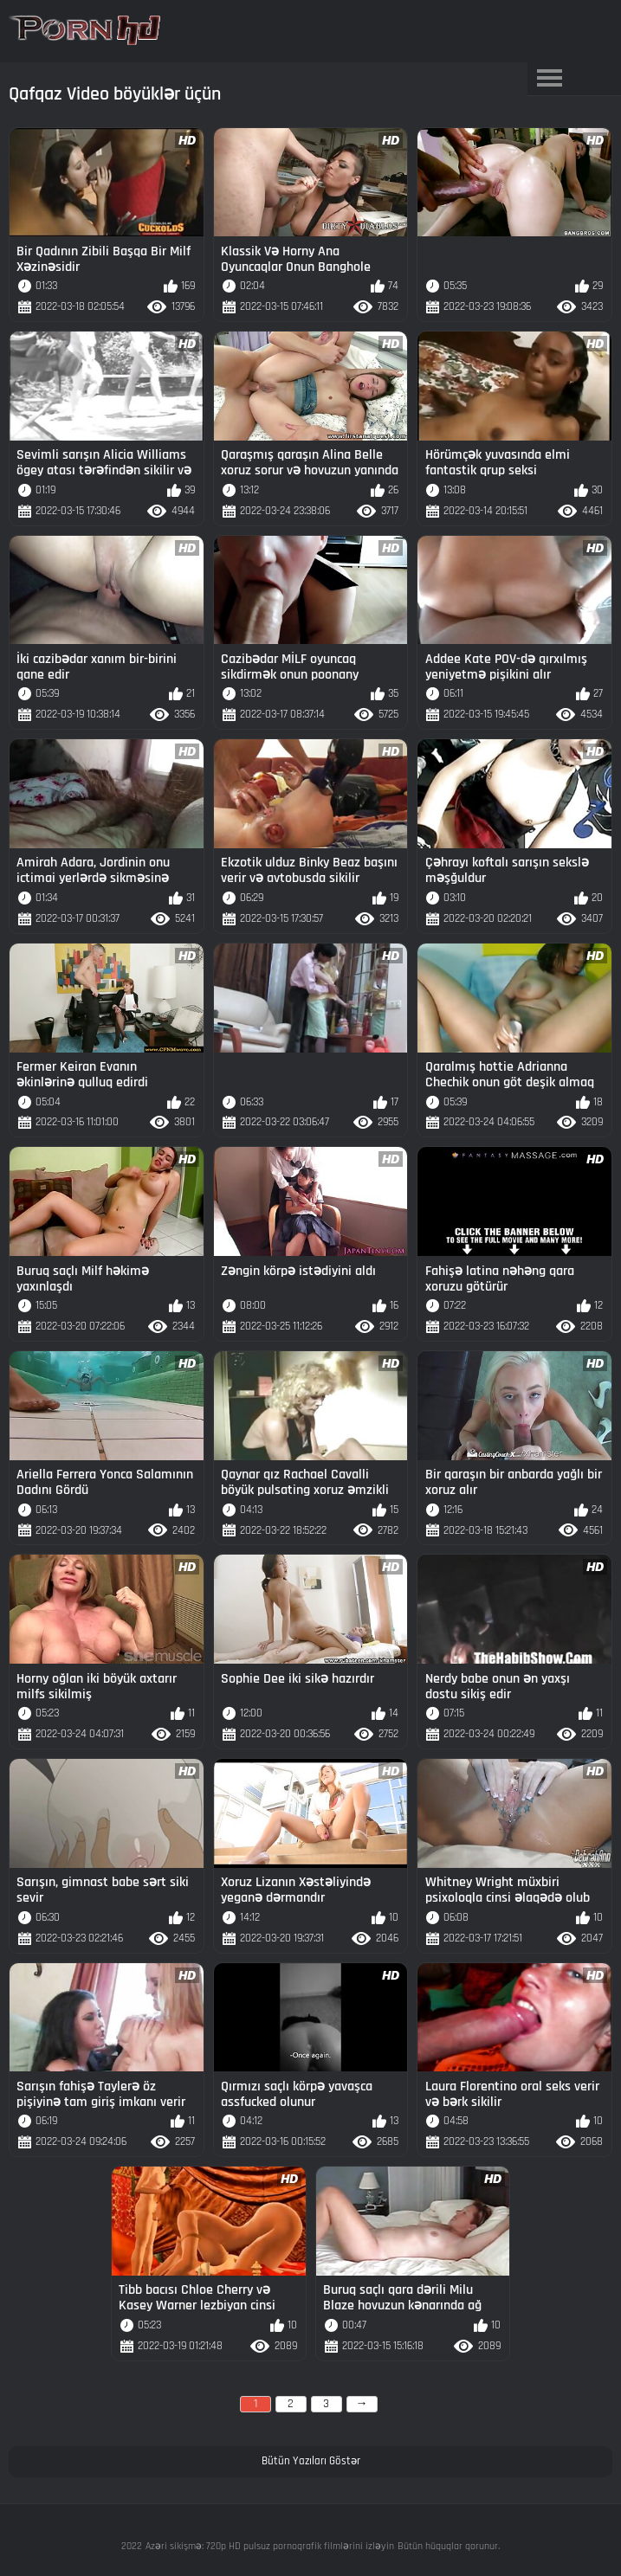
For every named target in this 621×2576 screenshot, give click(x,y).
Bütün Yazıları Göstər (311, 2461)
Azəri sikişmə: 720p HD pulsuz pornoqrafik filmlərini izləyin (270, 2546)
